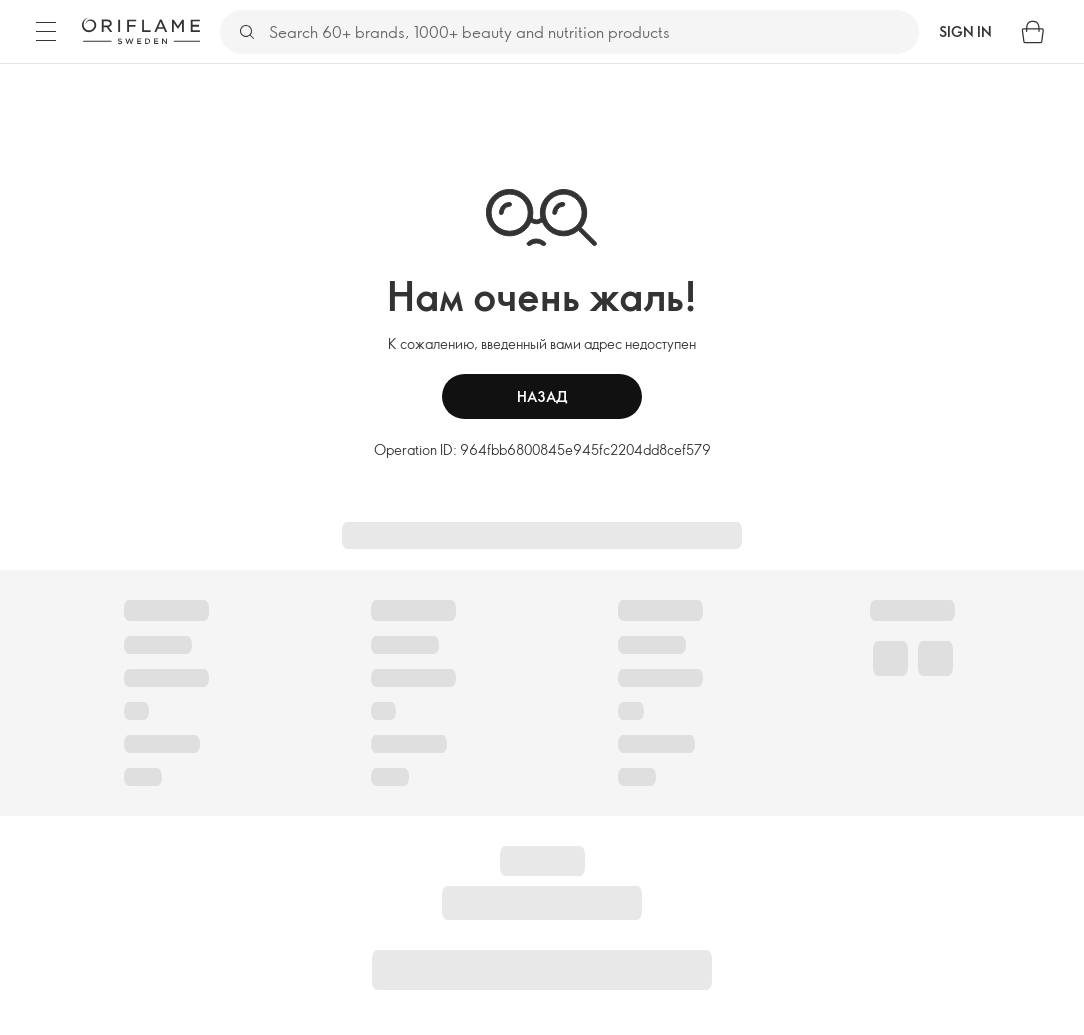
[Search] (593, 32)
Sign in (965, 31)
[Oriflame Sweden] (141, 31)
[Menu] (46, 32)
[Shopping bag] (1033, 32)
